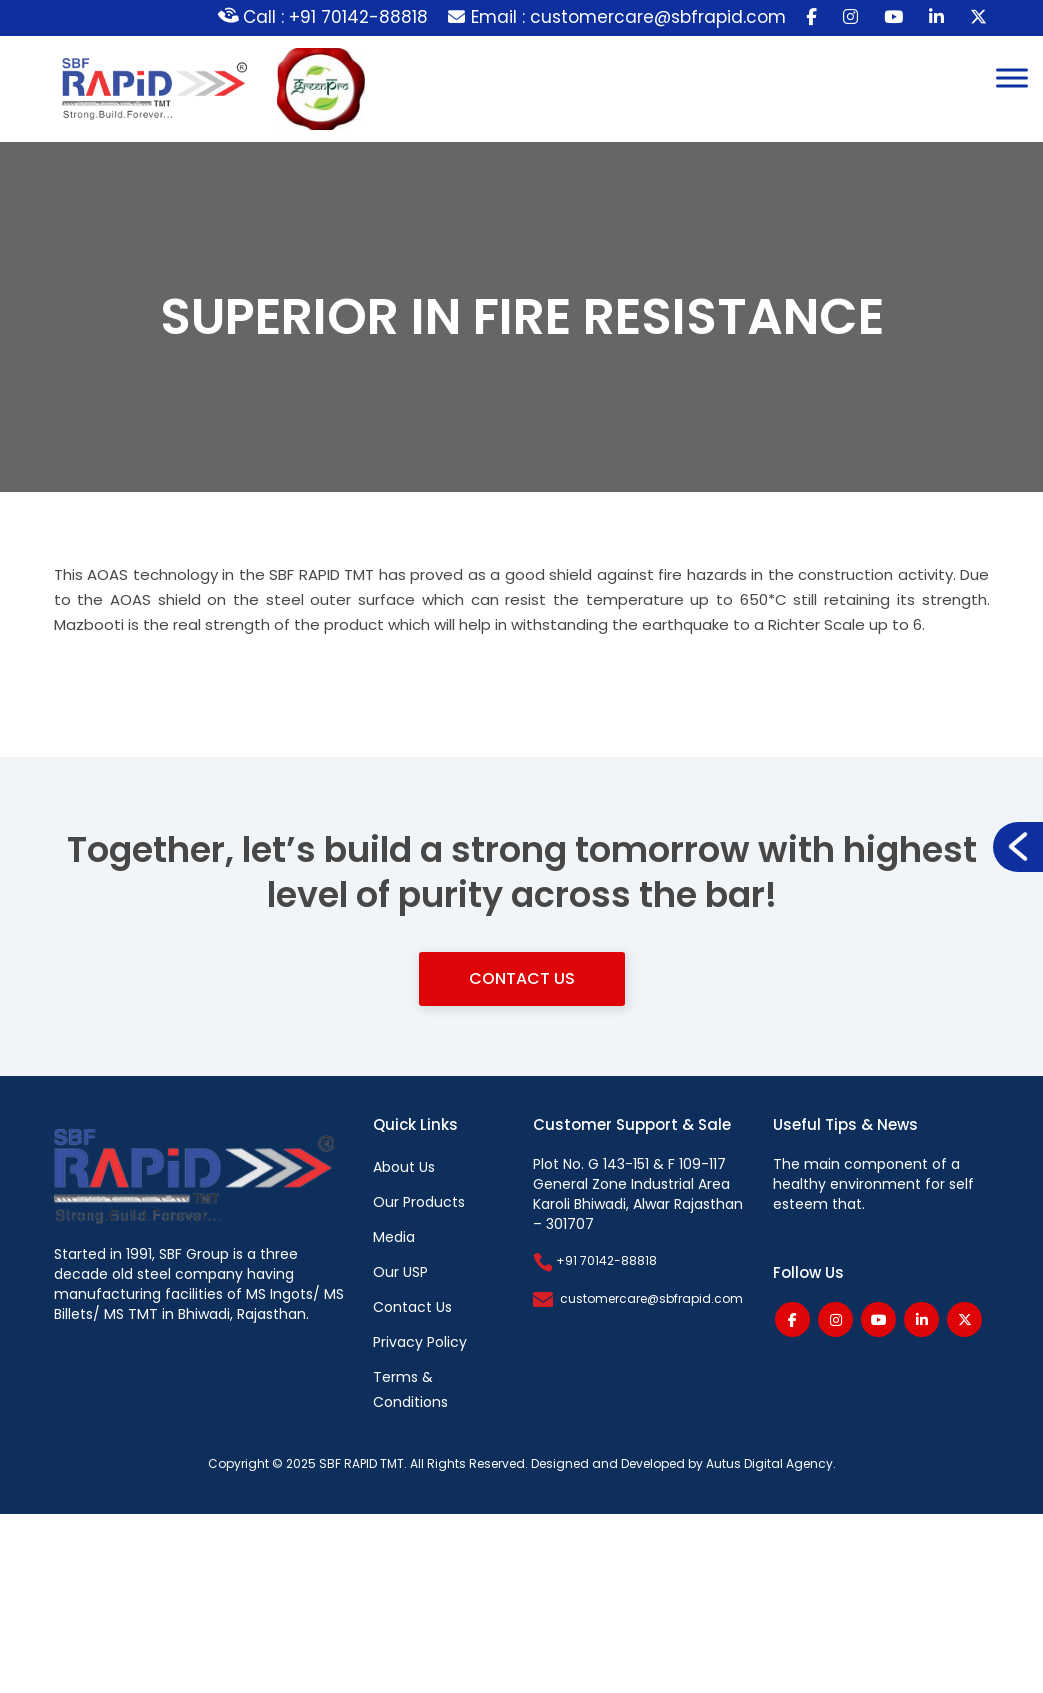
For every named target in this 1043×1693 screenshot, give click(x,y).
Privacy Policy (420, 1342)
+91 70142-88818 (595, 1260)
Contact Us (522, 978)
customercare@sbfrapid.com (651, 1298)
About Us (404, 1167)
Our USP (400, 1272)
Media (394, 1237)
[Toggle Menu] (1012, 77)
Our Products (419, 1202)
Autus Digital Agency (769, 1463)
